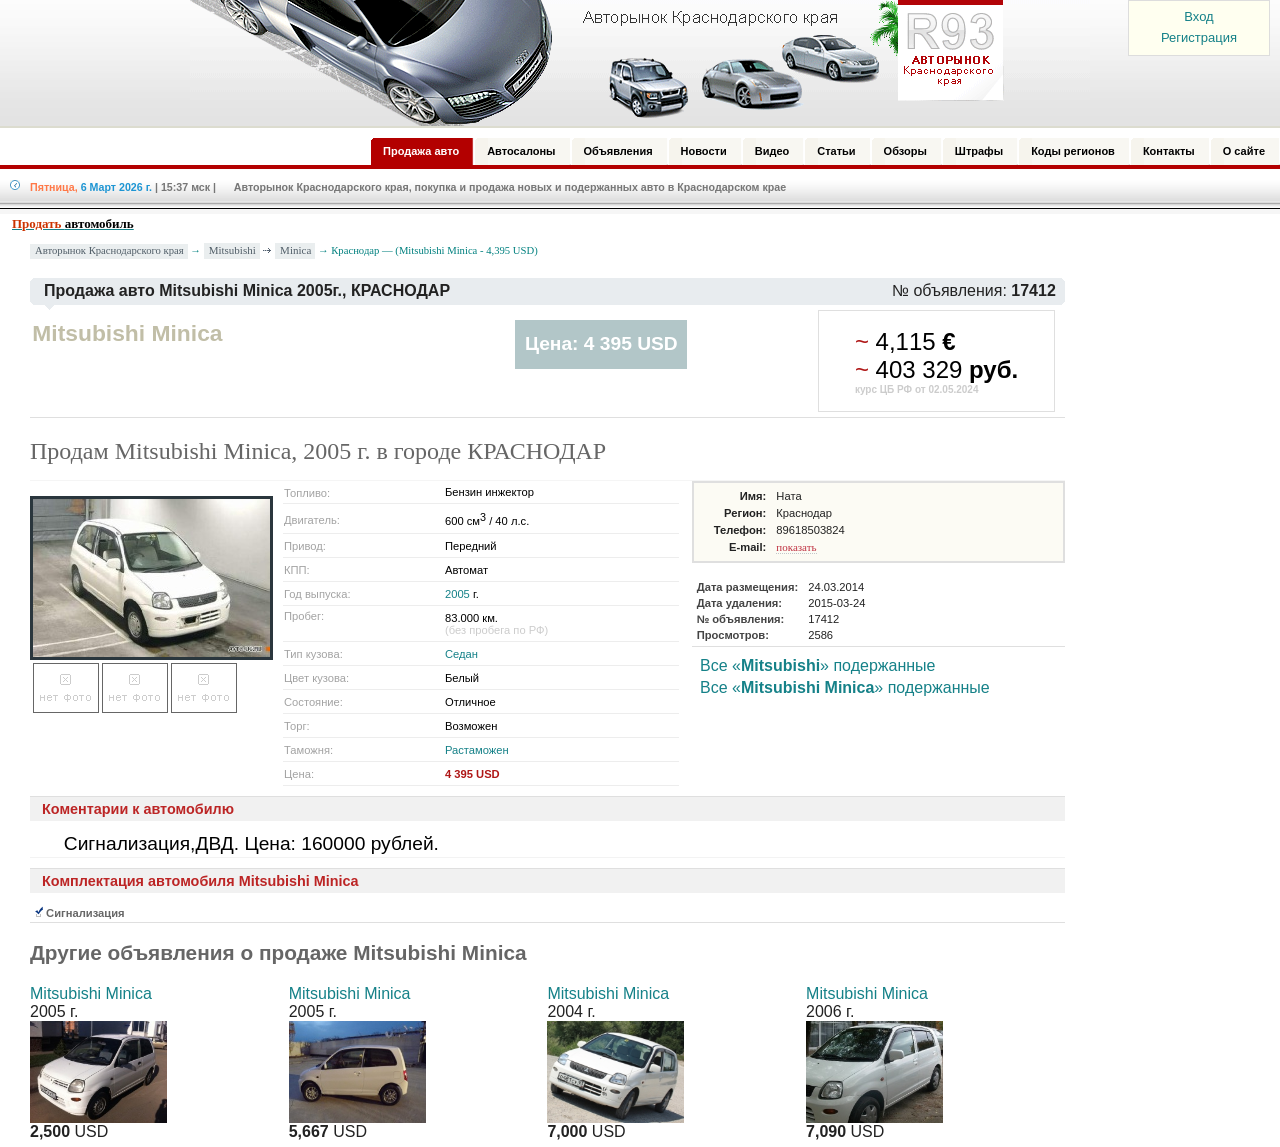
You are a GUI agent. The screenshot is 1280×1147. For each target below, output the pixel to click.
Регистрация (1199, 37)
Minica (295, 250)
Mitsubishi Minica (91, 993)
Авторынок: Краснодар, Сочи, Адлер (590, 63)
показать (796, 547)
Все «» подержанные (817, 665)
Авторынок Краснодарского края (109, 250)
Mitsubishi (232, 250)
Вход (1198, 16)
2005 (457, 594)
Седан (461, 654)
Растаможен (477, 750)
